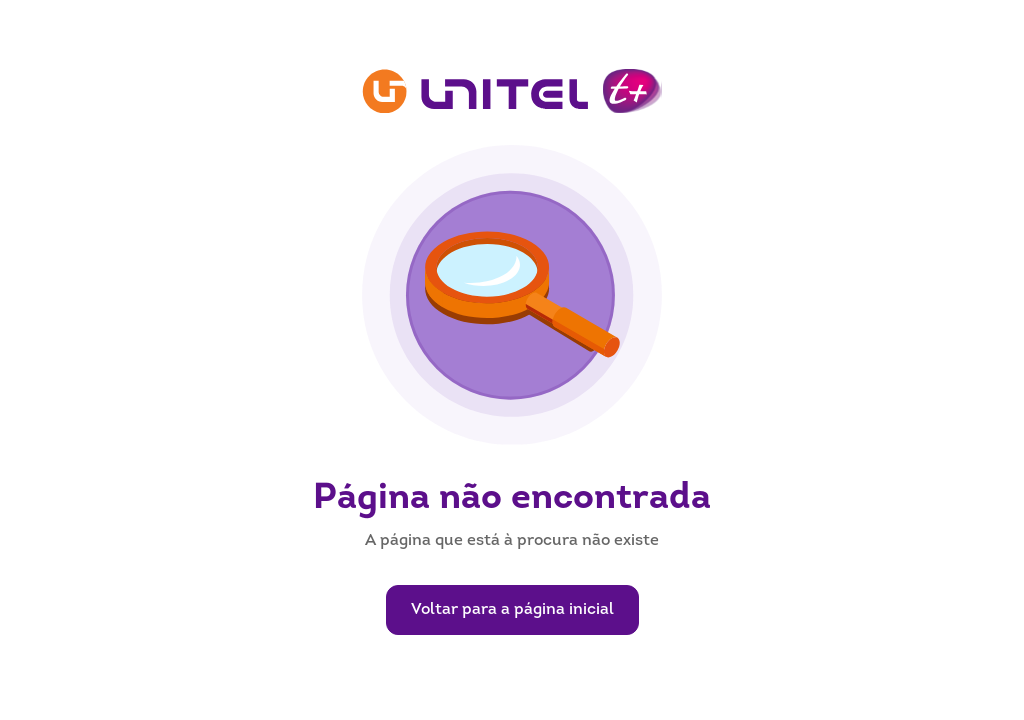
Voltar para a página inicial (512, 610)
